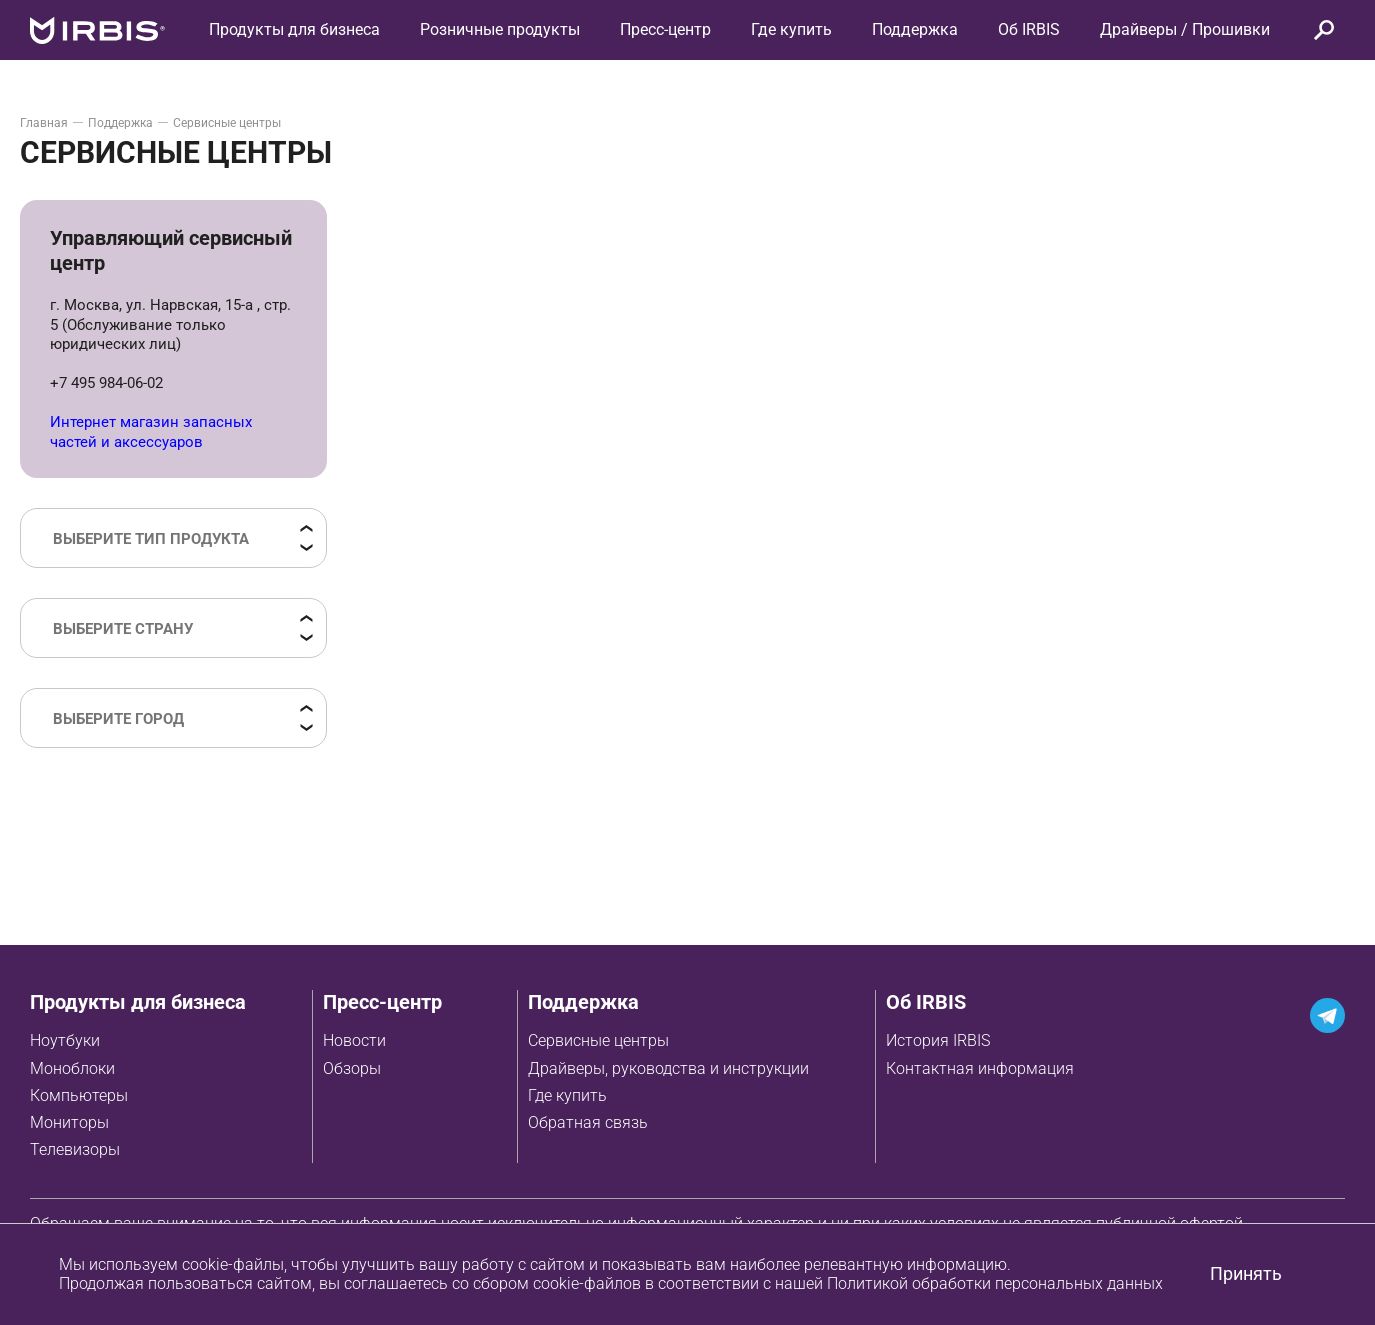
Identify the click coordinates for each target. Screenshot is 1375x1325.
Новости (354, 1040)
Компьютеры (79, 1095)
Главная (44, 123)
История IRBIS (938, 1040)
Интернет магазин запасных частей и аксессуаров (151, 432)
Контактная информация (980, 1068)
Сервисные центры (598, 1040)
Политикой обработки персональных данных (995, 1283)
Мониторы (69, 1122)
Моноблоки (72, 1068)
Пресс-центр (665, 29)
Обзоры (352, 1068)
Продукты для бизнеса (138, 1002)
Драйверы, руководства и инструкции (668, 1068)
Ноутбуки (65, 1040)
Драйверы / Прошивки (1185, 29)
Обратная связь (588, 1122)
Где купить (567, 1095)
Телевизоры (75, 1149)
